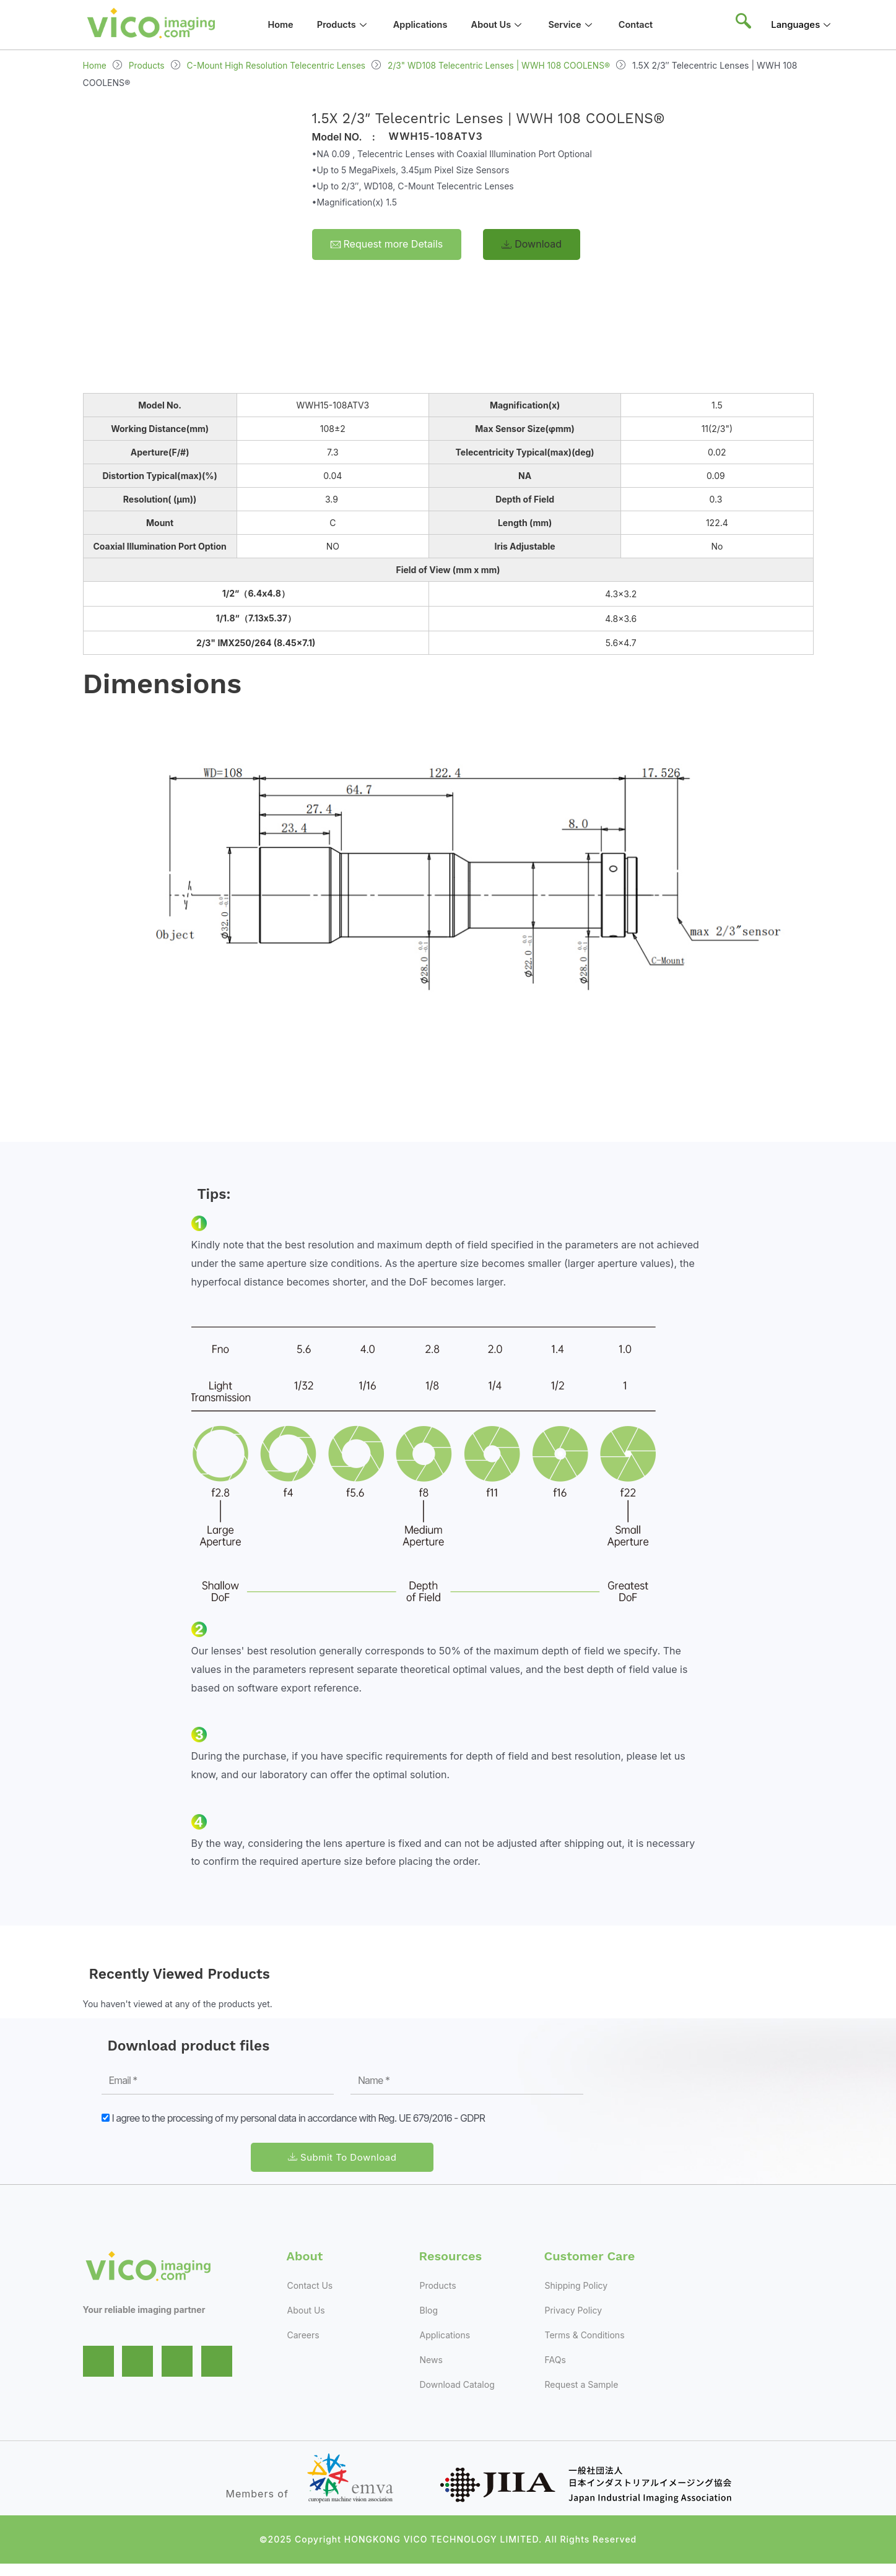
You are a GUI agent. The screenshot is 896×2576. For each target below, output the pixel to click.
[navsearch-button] (743, 24)
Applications (424, 24)
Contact (646, 24)
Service (580, 24)
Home (279, 24)
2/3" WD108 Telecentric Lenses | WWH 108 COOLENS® (506, 65)
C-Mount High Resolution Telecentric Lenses (279, 65)
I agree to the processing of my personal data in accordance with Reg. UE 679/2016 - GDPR (298, 2118)
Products (344, 24)
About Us (504, 24)
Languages (802, 24)
